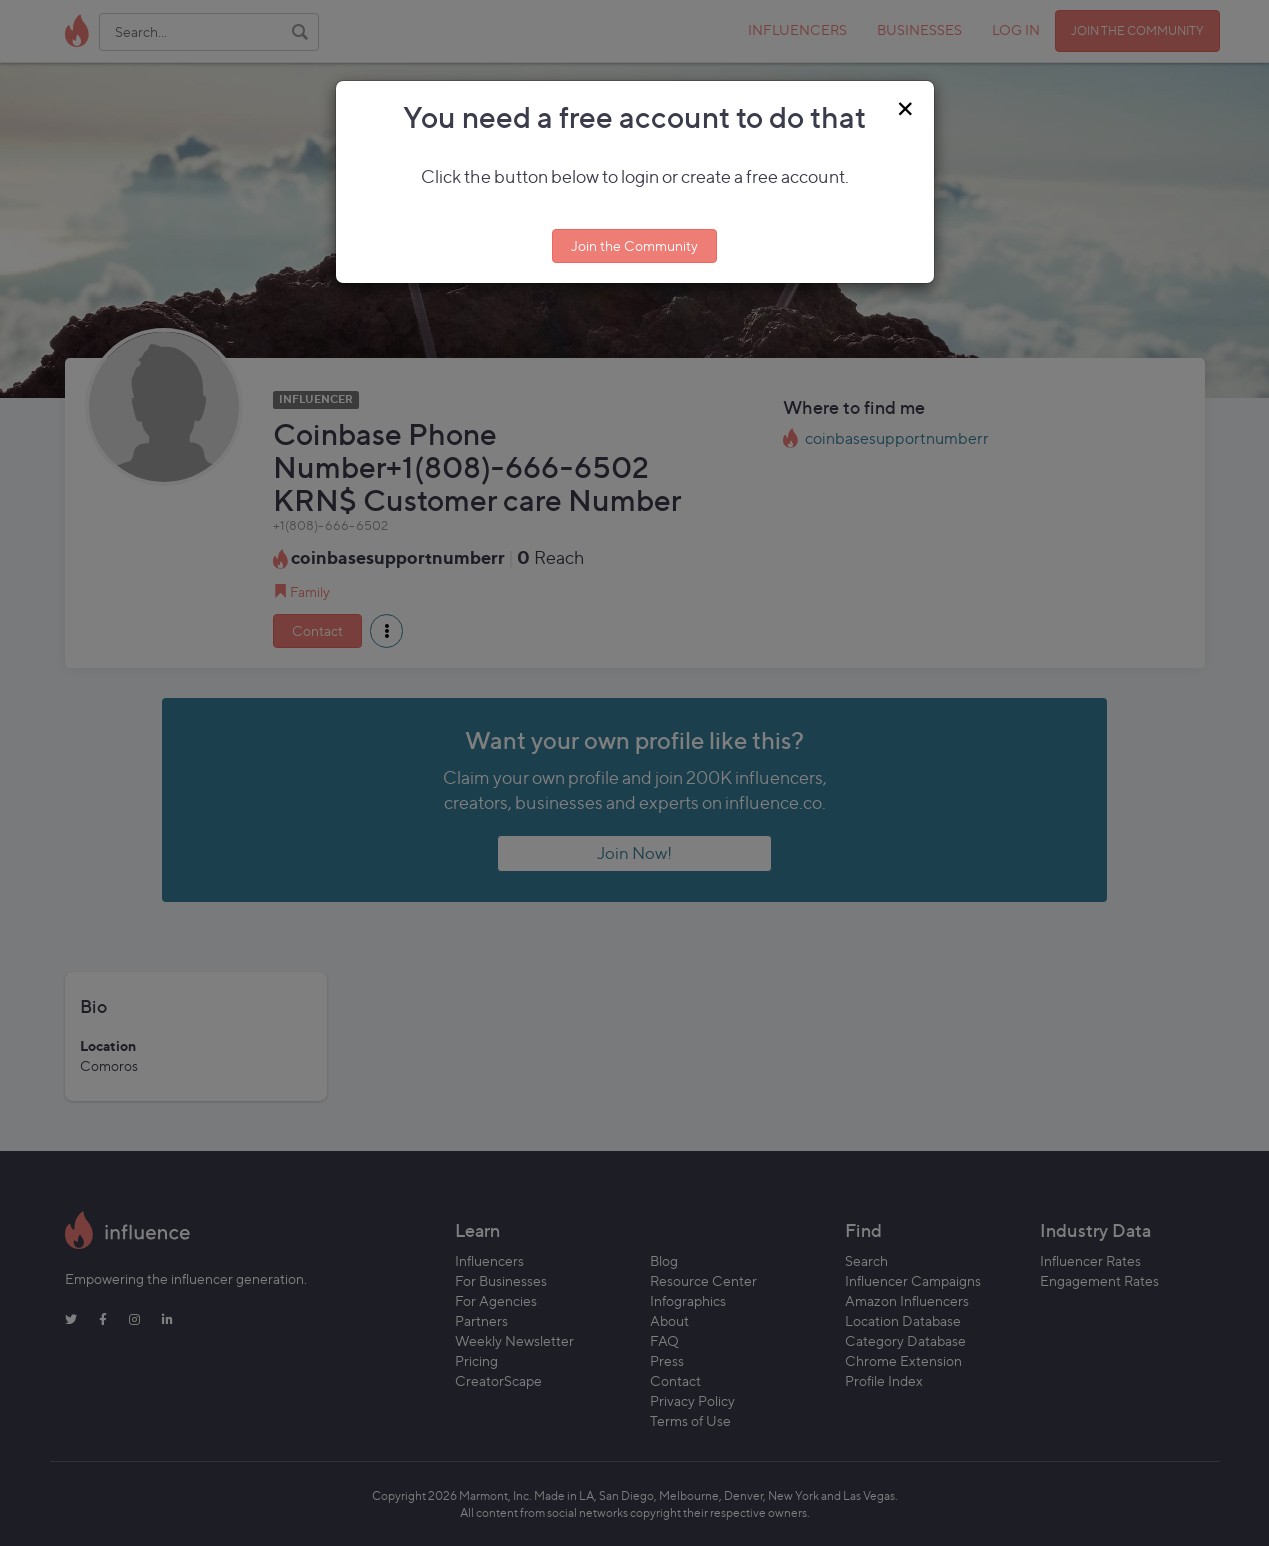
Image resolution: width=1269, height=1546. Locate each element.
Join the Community (634, 245)
